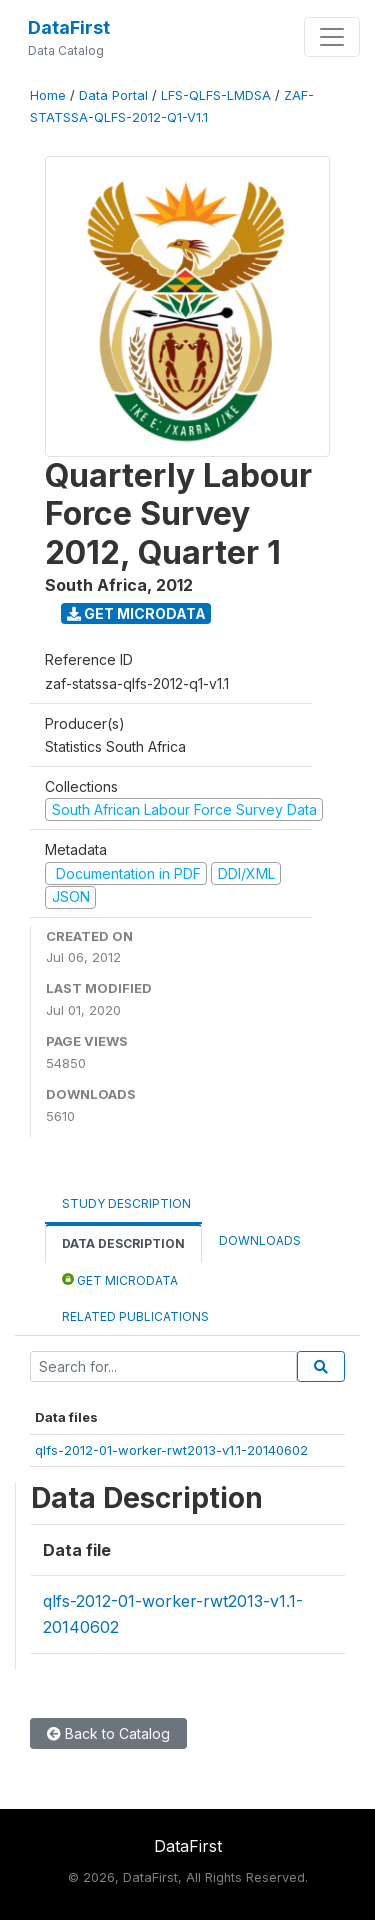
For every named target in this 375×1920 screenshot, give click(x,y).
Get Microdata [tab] (120, 1279)
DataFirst (69, 27)
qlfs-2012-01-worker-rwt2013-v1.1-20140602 (171, 1450)
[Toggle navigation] (332, 37)
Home (48, 95)
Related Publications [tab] (135, 1316)
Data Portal (113, 95)
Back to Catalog (108, 1733)
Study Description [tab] (126, 1203)
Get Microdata (136, 613)
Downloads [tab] (260, 1240)
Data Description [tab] (123, 1243)
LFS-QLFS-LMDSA (216, 95)
